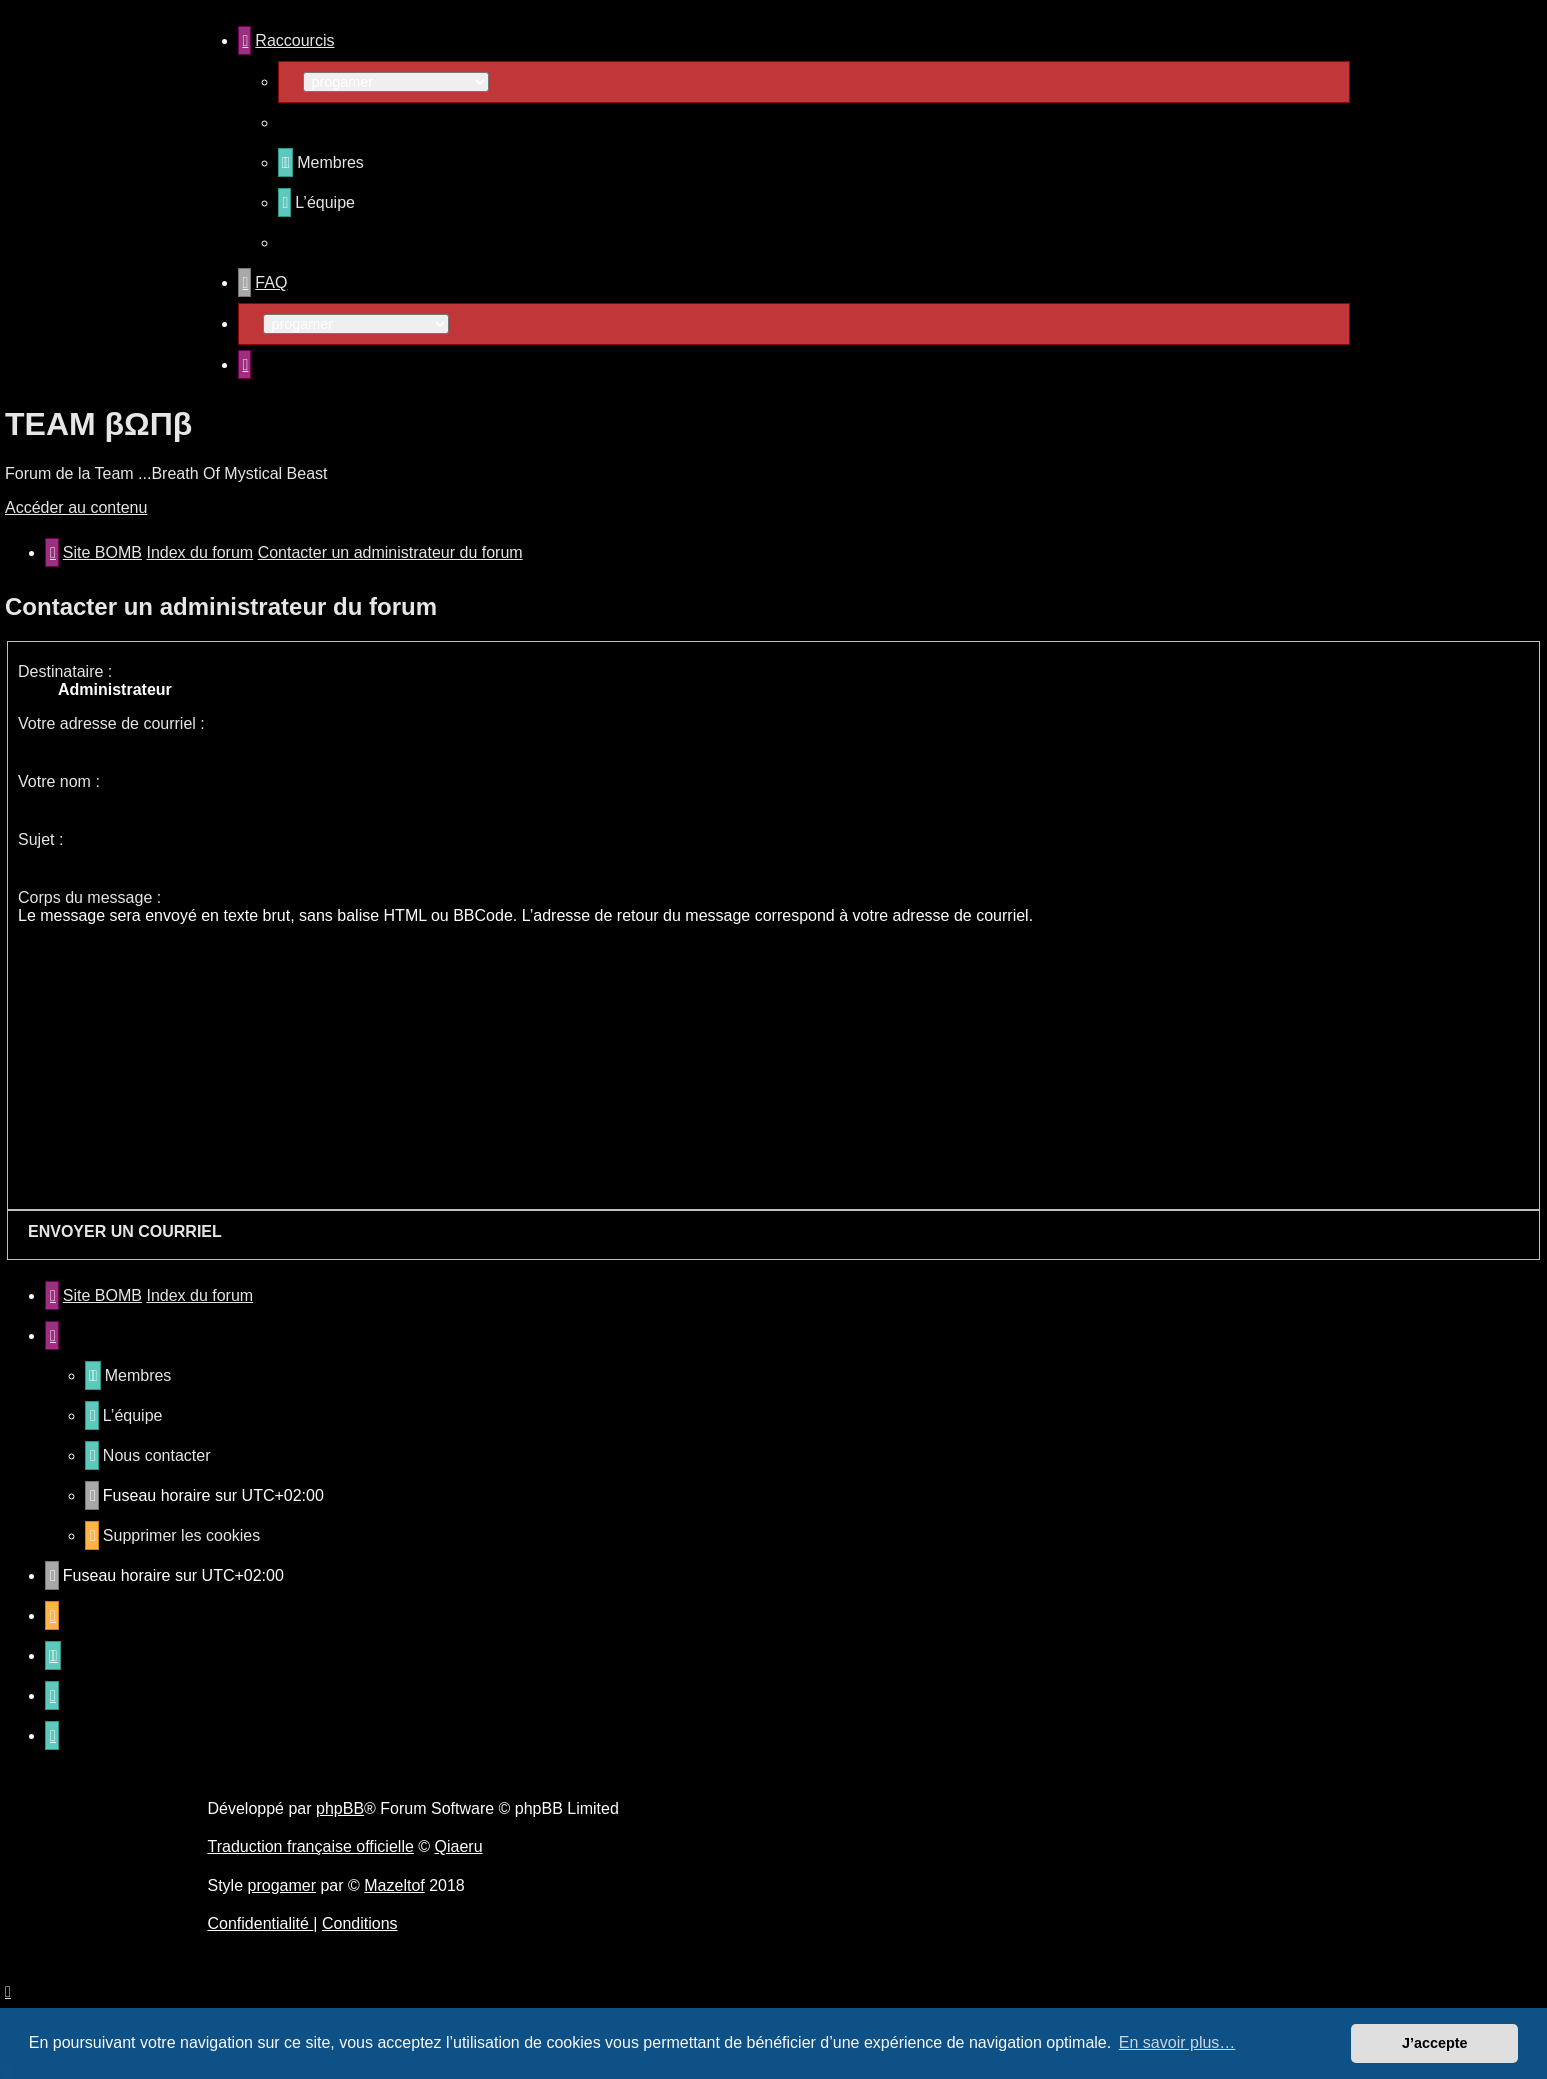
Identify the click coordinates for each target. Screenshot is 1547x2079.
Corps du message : (89, 897)
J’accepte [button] (1435, 2043)
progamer (282, 1885)
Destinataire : (65, 671)
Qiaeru (459, 1846)
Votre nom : (59, 781)
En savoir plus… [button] (1177, 2042)
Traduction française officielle (311, 1846)
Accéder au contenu (76, 507)
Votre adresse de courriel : (111, 723)
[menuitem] (321, 162)
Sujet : (40, 839)
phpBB (340, 1808)
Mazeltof (394, 1885)
